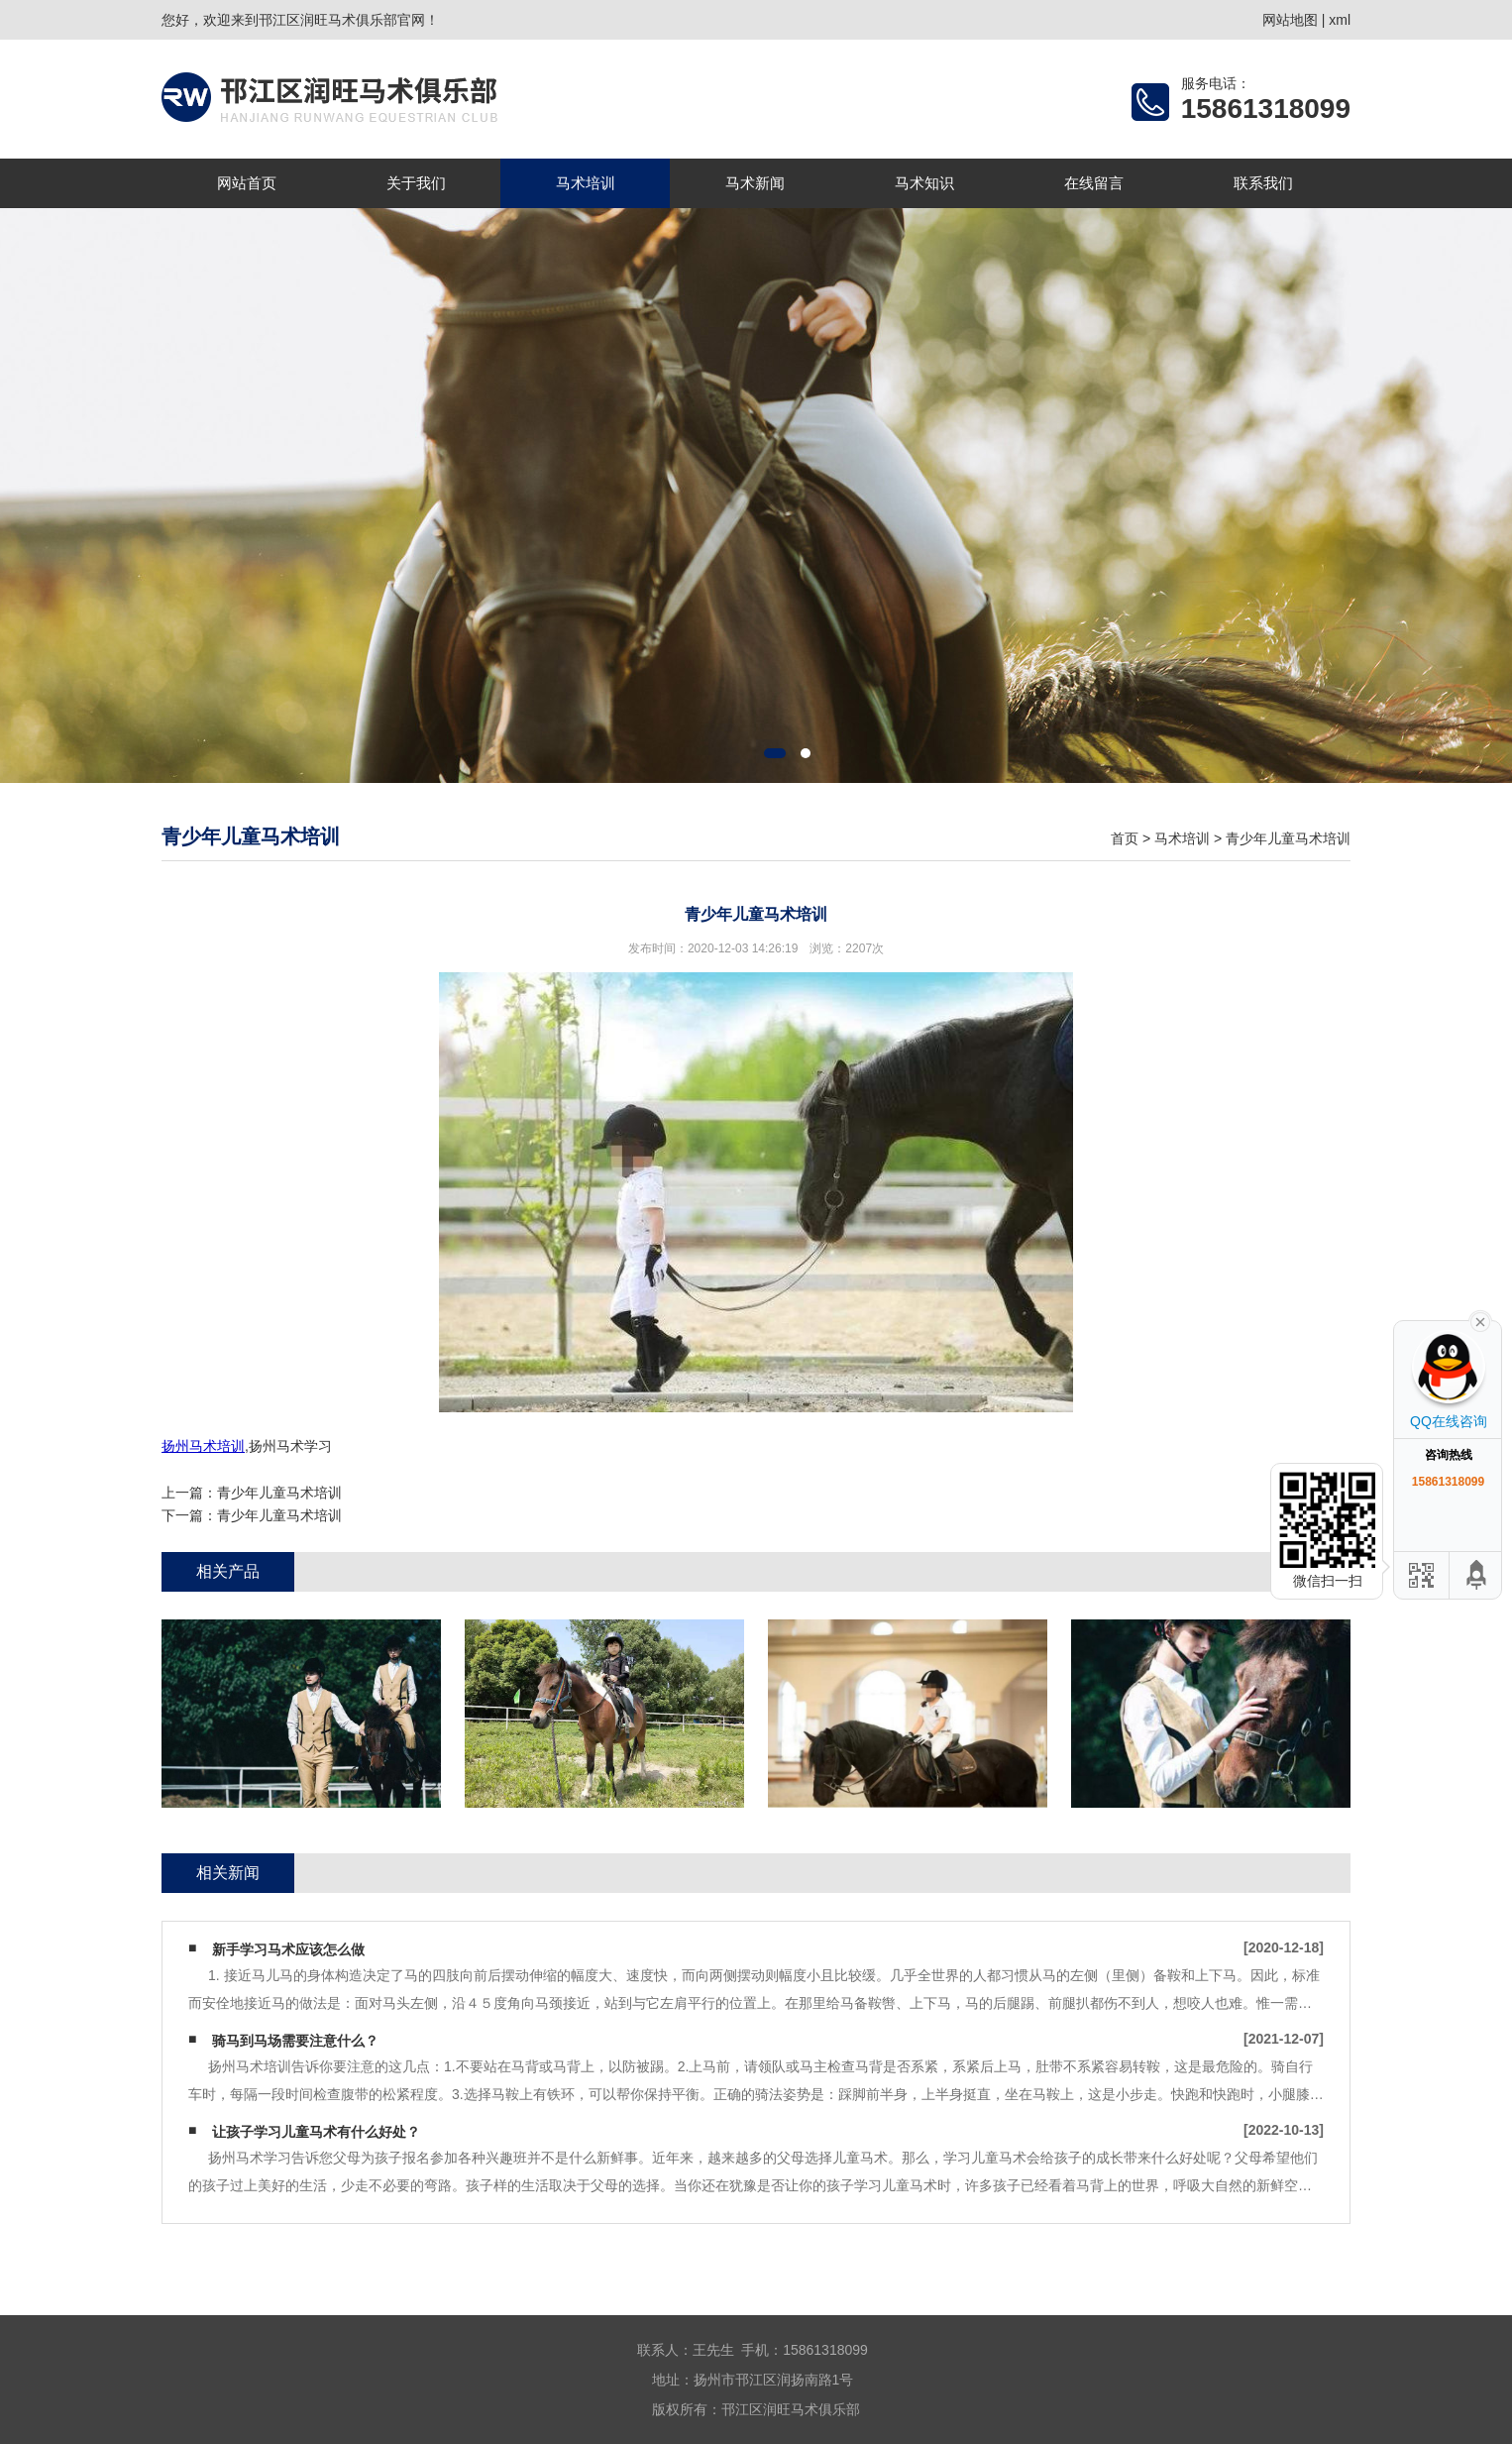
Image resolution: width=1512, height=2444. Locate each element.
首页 (1124, 838)
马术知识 (924, 182)
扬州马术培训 (203, 1446)
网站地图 (1290, 20)
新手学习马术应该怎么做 (288, 1949)
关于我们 (416, 182)
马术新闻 (755, 182)
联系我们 (1263, 182)
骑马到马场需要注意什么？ (295, 2041)
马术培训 (585, 182)
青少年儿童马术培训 (1288, 838)
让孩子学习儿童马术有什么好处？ (316, 2132)
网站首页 (246, 182)
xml (1339, 20)
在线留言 (1094, 182)
